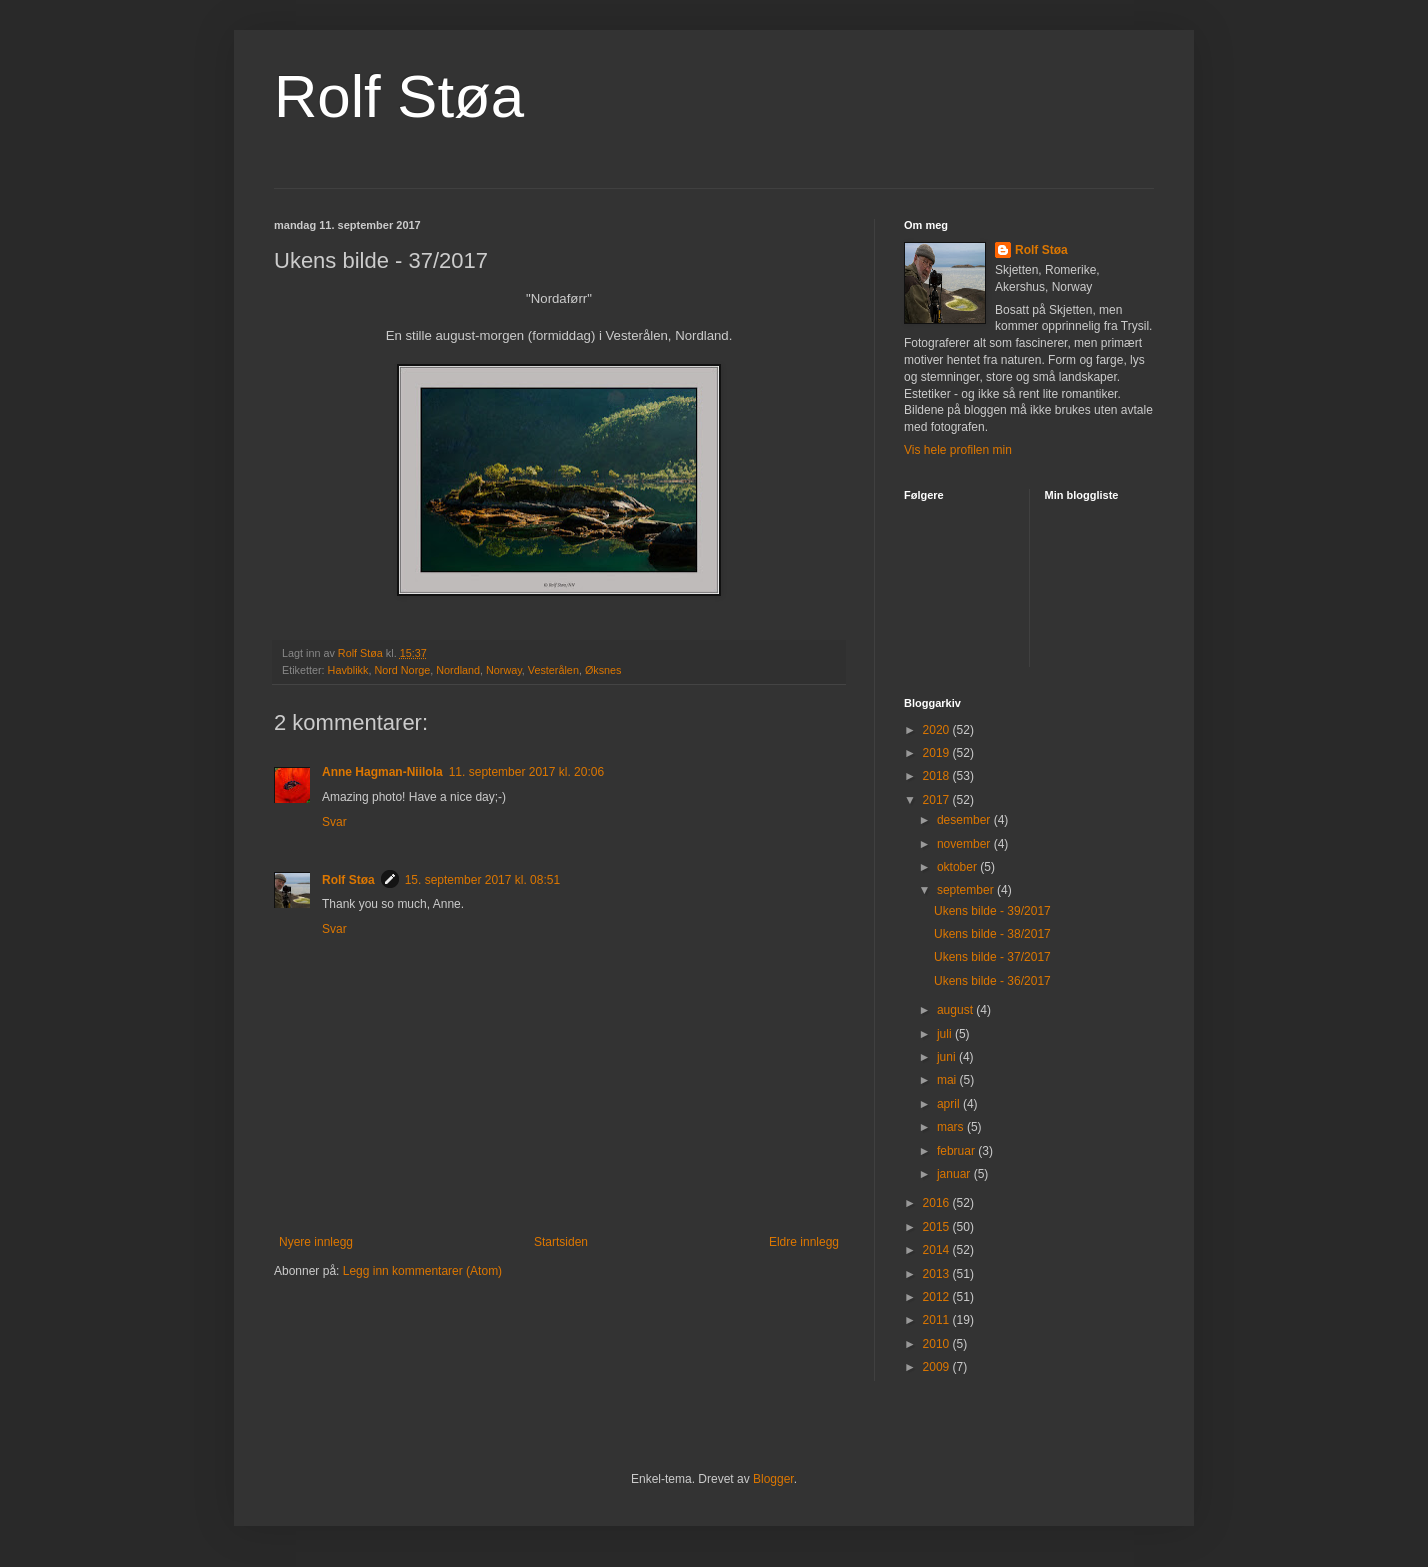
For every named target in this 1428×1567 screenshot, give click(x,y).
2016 (938, 1203)
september (967, 890)
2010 (938, 1344)
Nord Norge (402, 670)
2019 (938, 753)
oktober (958, 867)
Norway (504, 670)
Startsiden (561, 1242)
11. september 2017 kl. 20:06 (526, 772)
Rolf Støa (399, 96)
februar (957, 1151)
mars (952, 1127)
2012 (938, 1297)
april (950, 1104)
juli (946, 1034)
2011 (938, 1320)
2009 (938, 1367)
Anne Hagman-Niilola (382, 772)
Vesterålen (553, 670)
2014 (938, 1250)
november (965, 844)
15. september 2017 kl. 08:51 (482, 880)
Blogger (773, 1479)
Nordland (458, 670)
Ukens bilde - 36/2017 (992, 981)
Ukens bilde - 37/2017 (992, 957)
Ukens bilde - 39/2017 (992, 911)
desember (965, 820)
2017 (938, 800)
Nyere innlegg (316, 1242)
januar (955, 1174)
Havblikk (348, 670)
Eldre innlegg (804, 1242)
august (956, 1010)
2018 (938, 776)
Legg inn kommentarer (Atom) (422, 1271)
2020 (938, 730)
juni (948, 1057)
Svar (334, 822)
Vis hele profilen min (958, 450)
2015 (938, 1227)
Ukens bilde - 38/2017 (992, 934)
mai (948, 1080)
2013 (938, 1274)
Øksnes (603, 670)
